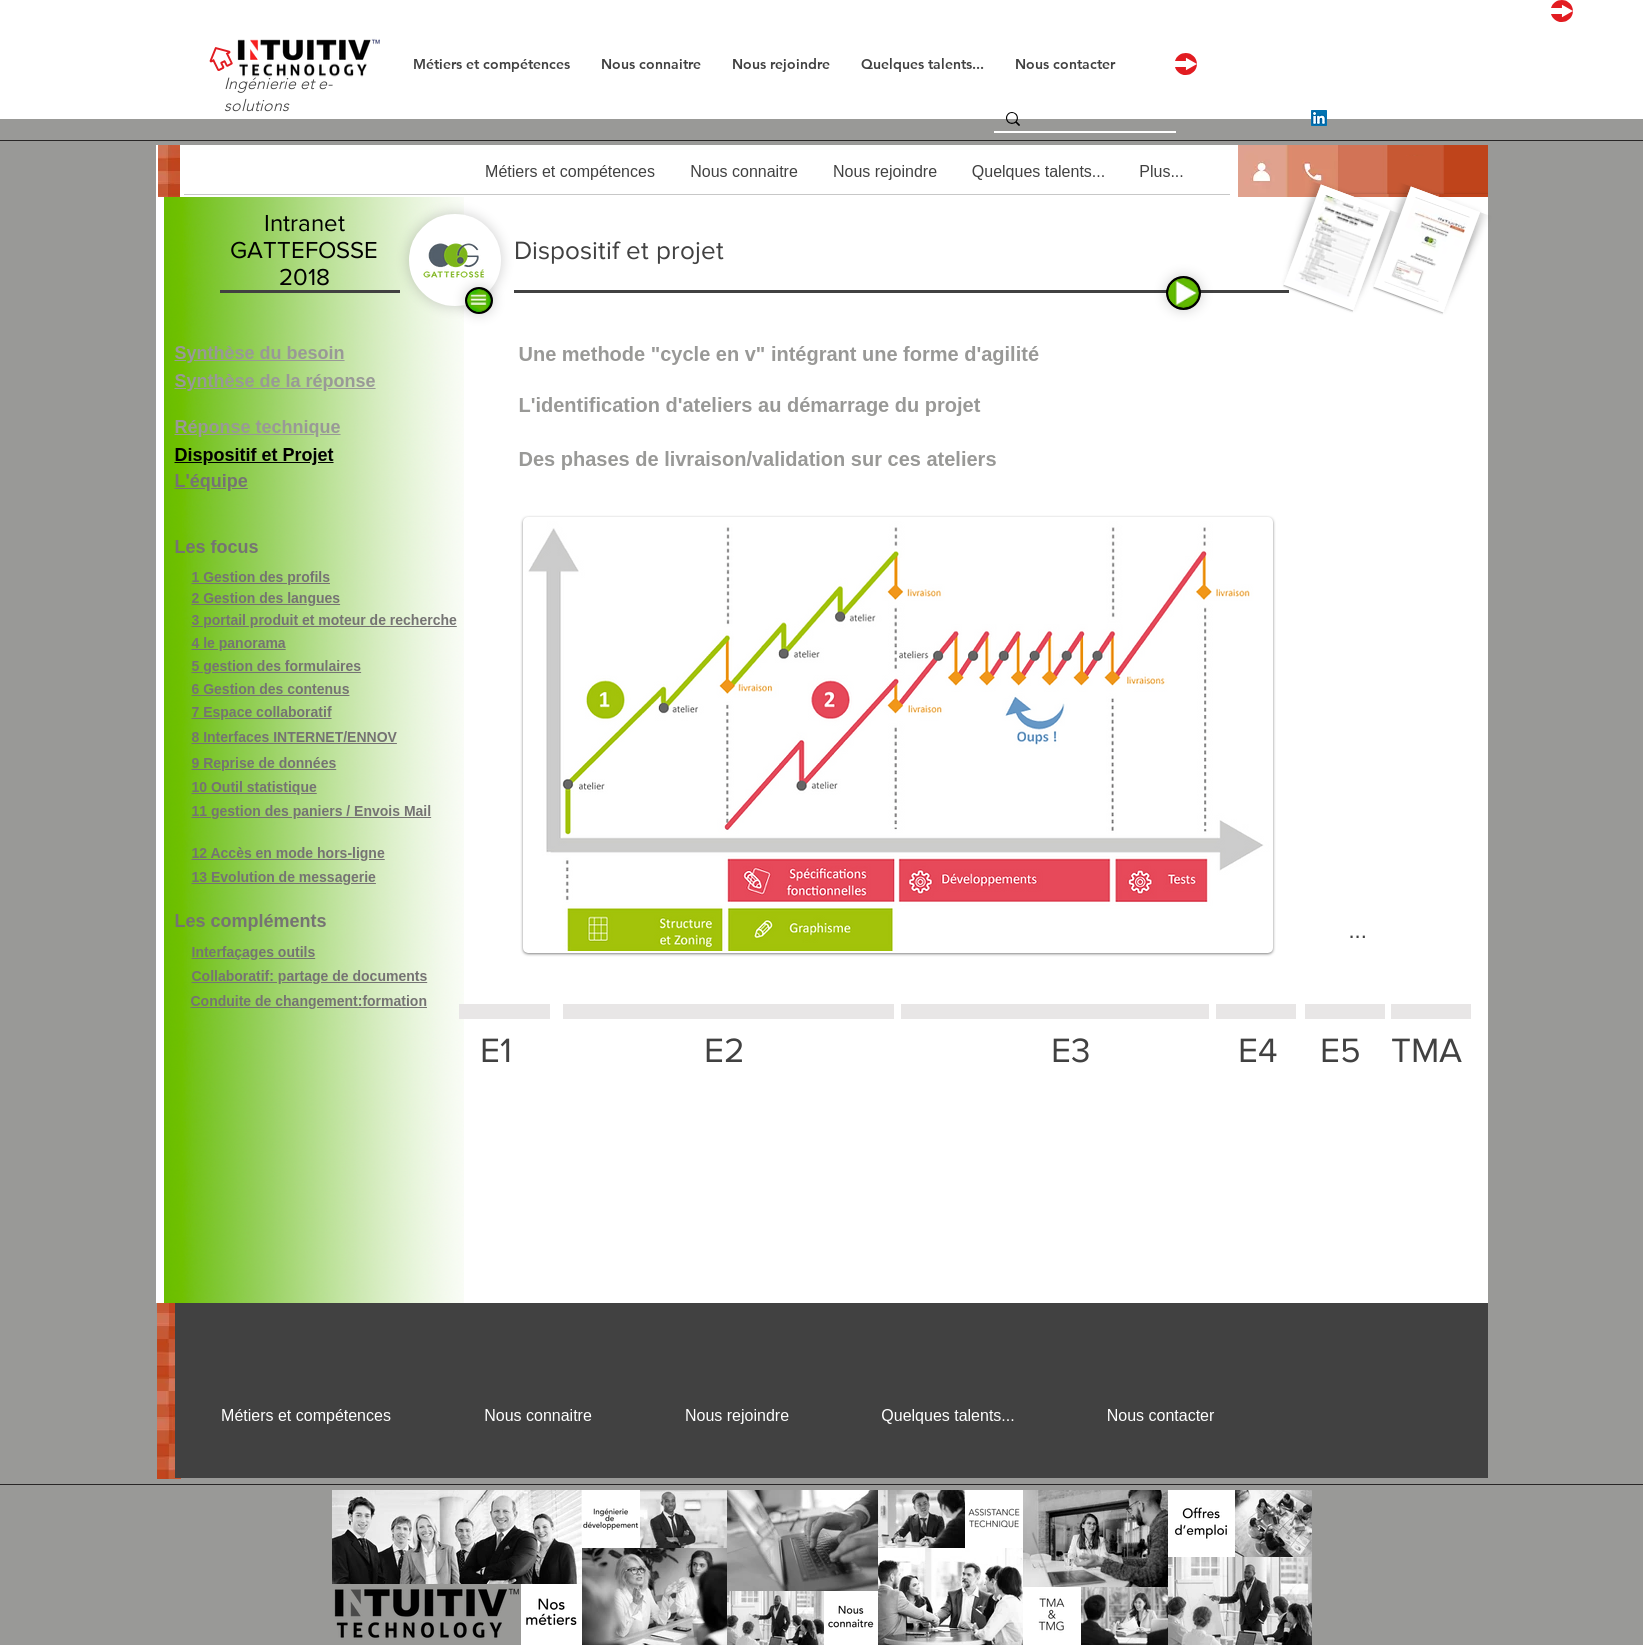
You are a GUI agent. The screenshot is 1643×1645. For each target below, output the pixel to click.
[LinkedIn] (1319, 118)
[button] (1263, 171)
